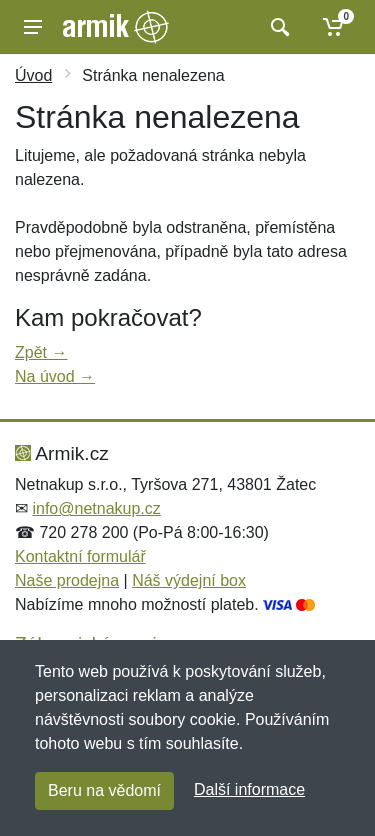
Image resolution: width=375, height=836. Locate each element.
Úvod (33, 75)
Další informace (249, 789)
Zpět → (41, 352)
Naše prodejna (67, 580)
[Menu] (33, 27)
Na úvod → (55, 376)
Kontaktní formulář (80, 556)
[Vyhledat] (277, 27)
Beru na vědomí (104, 790)
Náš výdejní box (189, 580)
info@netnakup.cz (96, 508)
